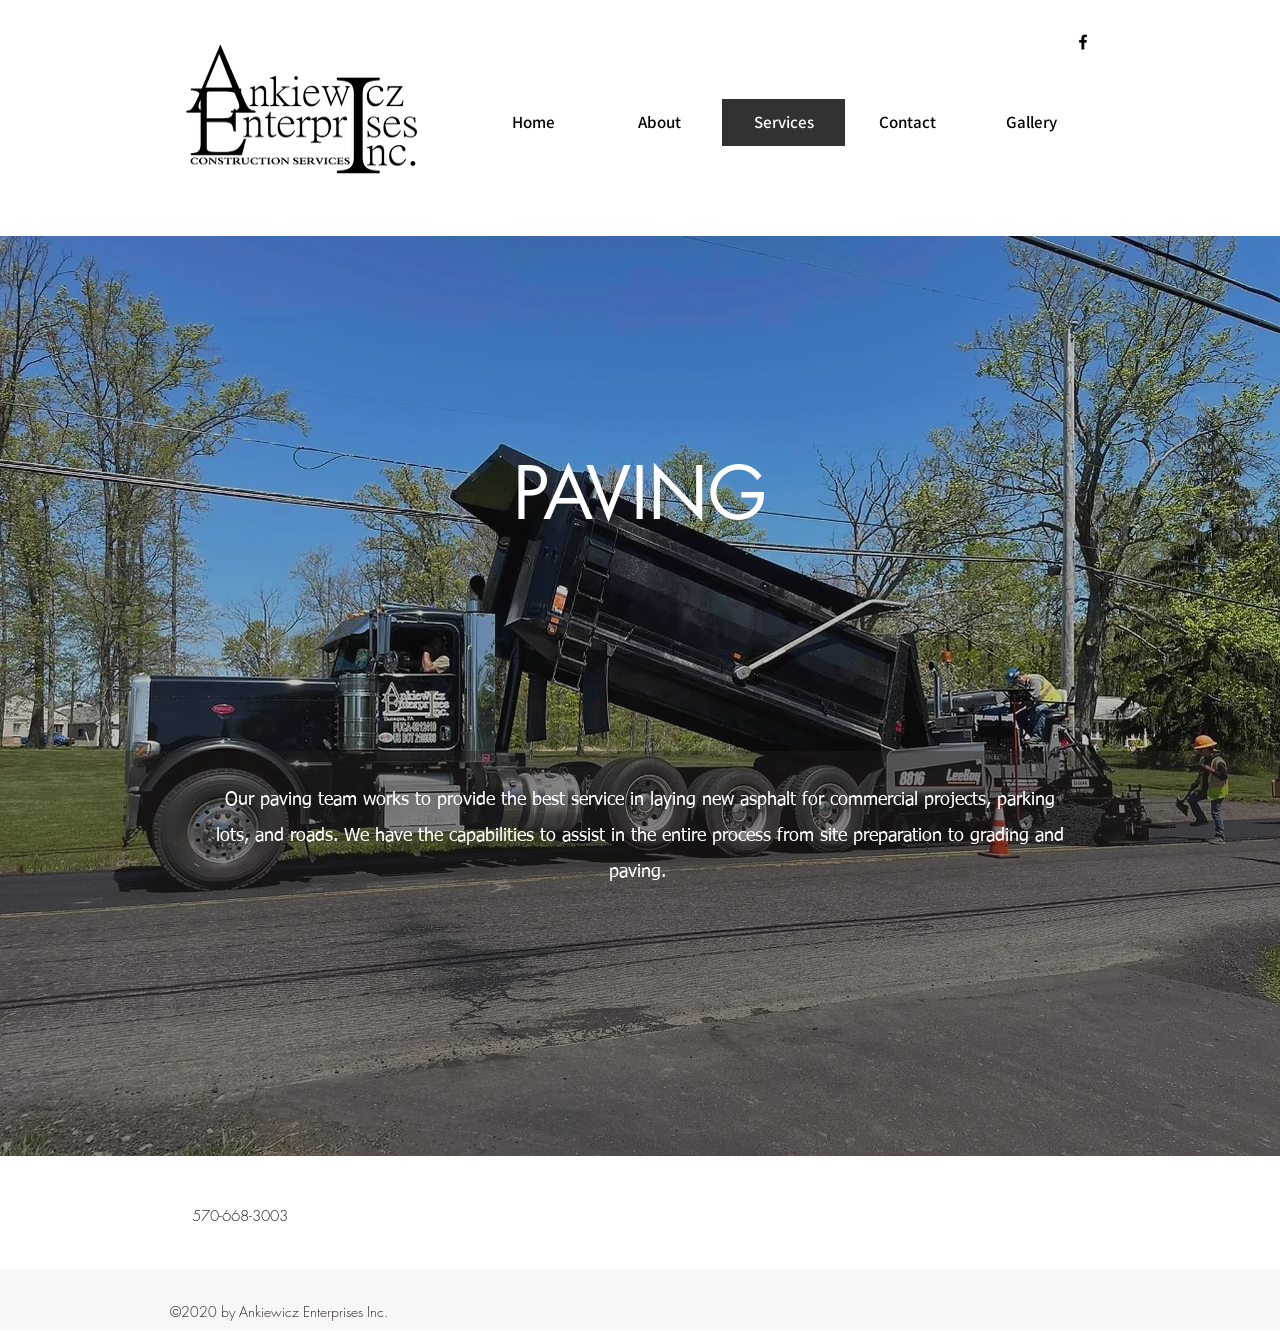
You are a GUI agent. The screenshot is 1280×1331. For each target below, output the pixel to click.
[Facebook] (1083, 42)
